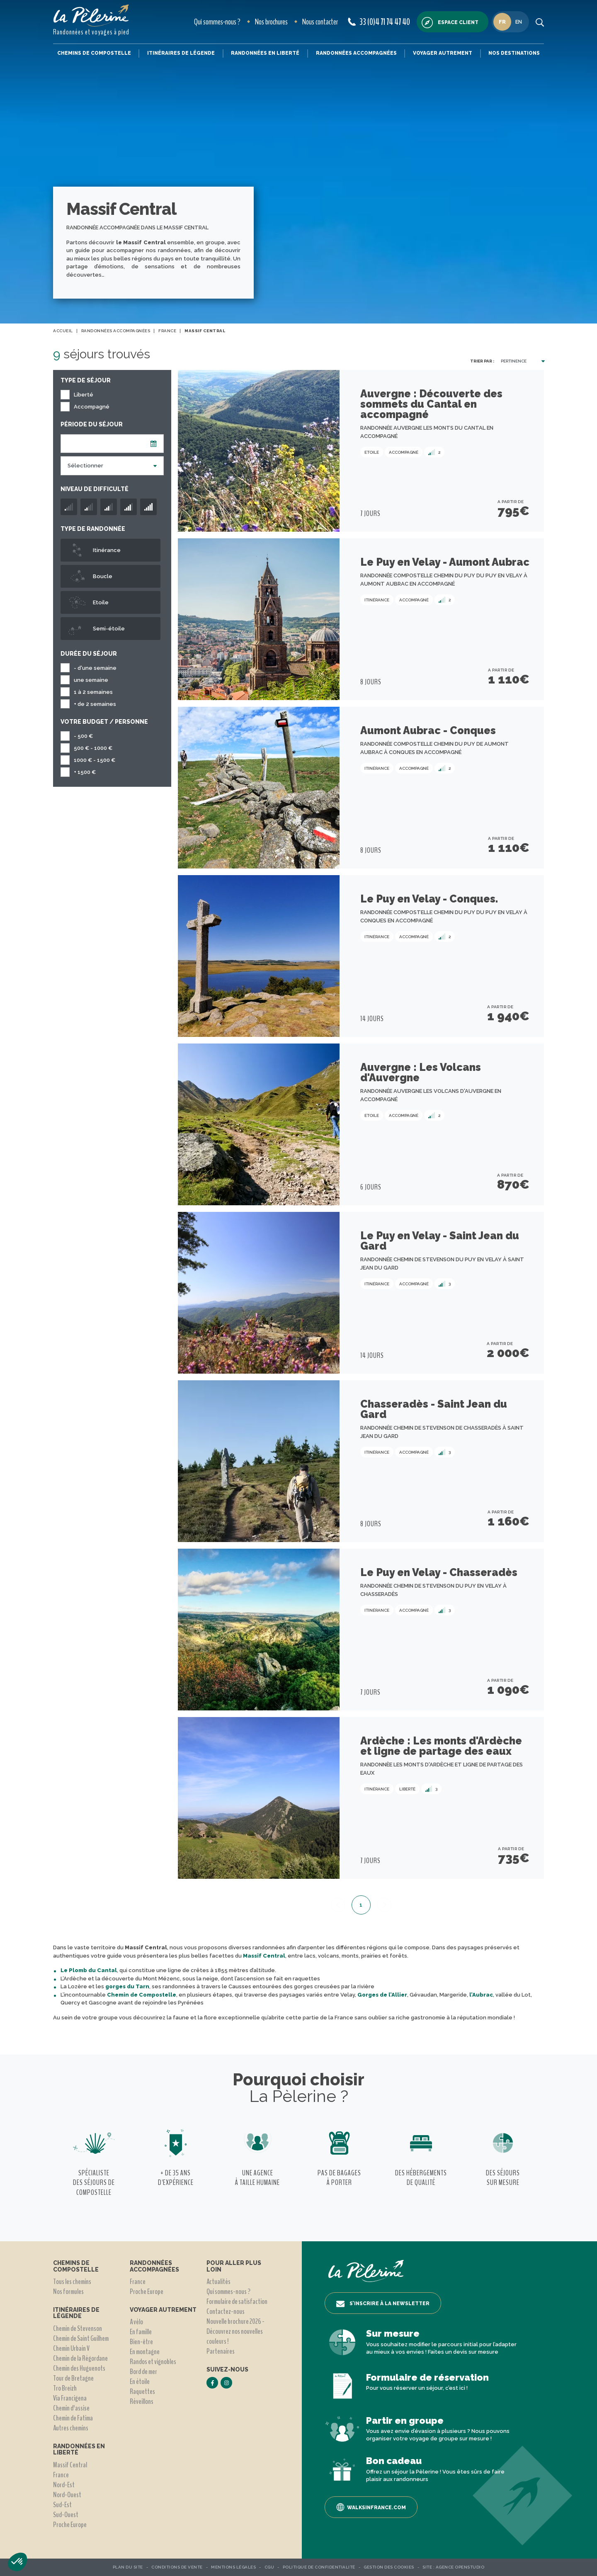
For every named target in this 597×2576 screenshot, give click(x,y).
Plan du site (128, 2567)
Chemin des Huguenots (79, 2368)
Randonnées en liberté (265, 53)
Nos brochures (271, 21)
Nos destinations (514, 53)
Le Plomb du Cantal (89, 1970)
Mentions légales (233, 2567)
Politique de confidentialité (319, 2567)
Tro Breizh (65, 2388)
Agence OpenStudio (460, 2567)
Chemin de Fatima (73, 2418)
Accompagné (91, 407)
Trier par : (482, 361)
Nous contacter (320, 21)
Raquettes (142, 2391)
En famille (141, 2332)
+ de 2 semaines (95, 704)
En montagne (145, 2352)
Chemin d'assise (71, 2408)
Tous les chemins (72, 2282)
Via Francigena (70, 2398)
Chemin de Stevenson (77, 2328)
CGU (269, 2567)
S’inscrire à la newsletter (383, 2304)
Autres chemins (70, 2428)
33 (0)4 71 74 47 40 (379, 22)
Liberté (83, 395)
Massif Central (264, 1956)
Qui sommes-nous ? (217, 21)
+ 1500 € (85, 772)
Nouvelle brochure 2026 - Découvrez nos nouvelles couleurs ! (235, 2331)
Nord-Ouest (67, 2495)
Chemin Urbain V (71, 2348)
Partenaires (220, 2351)
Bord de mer (143, 2372)
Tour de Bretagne (73, 2378)
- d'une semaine (95, 668)
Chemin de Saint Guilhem (81, 2338)
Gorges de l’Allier (382, 1995)
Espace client (450, 22)
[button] (17, 2562)
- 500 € (83, 736)
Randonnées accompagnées (356, 53)
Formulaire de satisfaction (236, 2301)
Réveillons (141, 2401)
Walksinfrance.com (371, 2507)
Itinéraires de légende (181, 53)
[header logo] (91, 16)
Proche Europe (70, 2525)
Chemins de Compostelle (94, 53)
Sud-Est (62, 2505)
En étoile (140, 2381)
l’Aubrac (481, 1995)
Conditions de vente (177, 2567)
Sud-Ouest (65, 2515)
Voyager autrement (442, 53)
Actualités (218, 2282)
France (61, 2475)
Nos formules (68, 2291)
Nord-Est (64, 2485)
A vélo (136, 2322)
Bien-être (141, 2342)
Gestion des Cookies (389, 2567)
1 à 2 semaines (93, 692)
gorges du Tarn (127, 1986)
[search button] (540, 22)
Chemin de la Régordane (80, 2358)
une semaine (91, 680)
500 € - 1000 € (93, 748)
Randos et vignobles (153, 2362)
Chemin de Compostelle (141, 1995)
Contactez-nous (225, 2311)
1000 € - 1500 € (94, 760)
